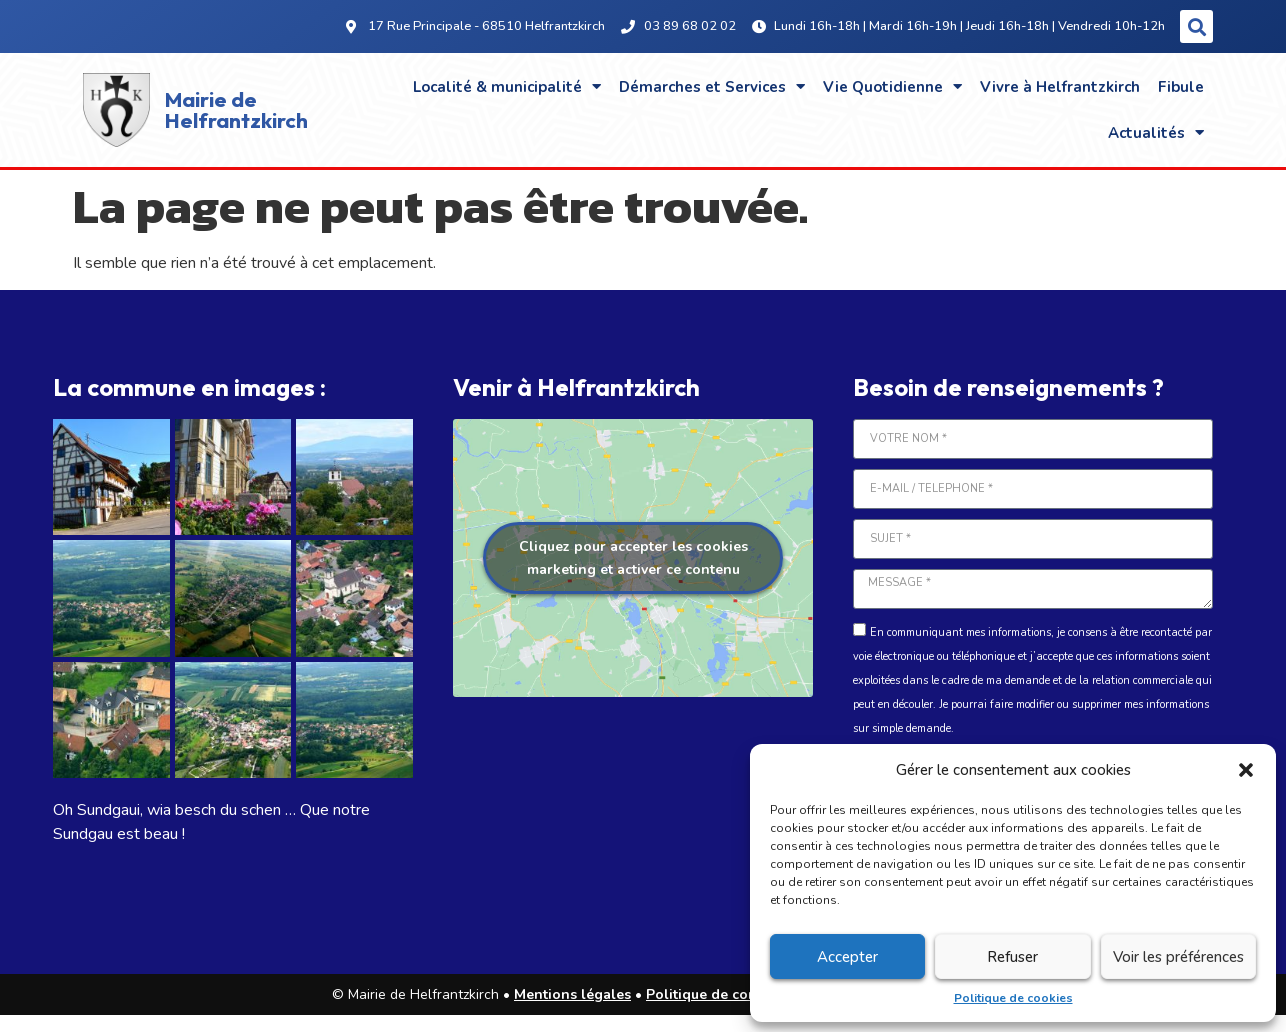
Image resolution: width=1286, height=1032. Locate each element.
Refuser (1012, 957)
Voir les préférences (1178, 957)
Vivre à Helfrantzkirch (1060, 87)
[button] (1246, 770)
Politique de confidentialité (738, 994)
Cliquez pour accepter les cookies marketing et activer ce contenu (633, 558)
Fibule (1181, 87)
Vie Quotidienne (892, 86)
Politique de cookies (1013, 998)
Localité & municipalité (507, 86)
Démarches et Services (712, 86)
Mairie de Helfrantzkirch (236, 109)
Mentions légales (572, 994)
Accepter (847, 957)
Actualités (1156, 132)
